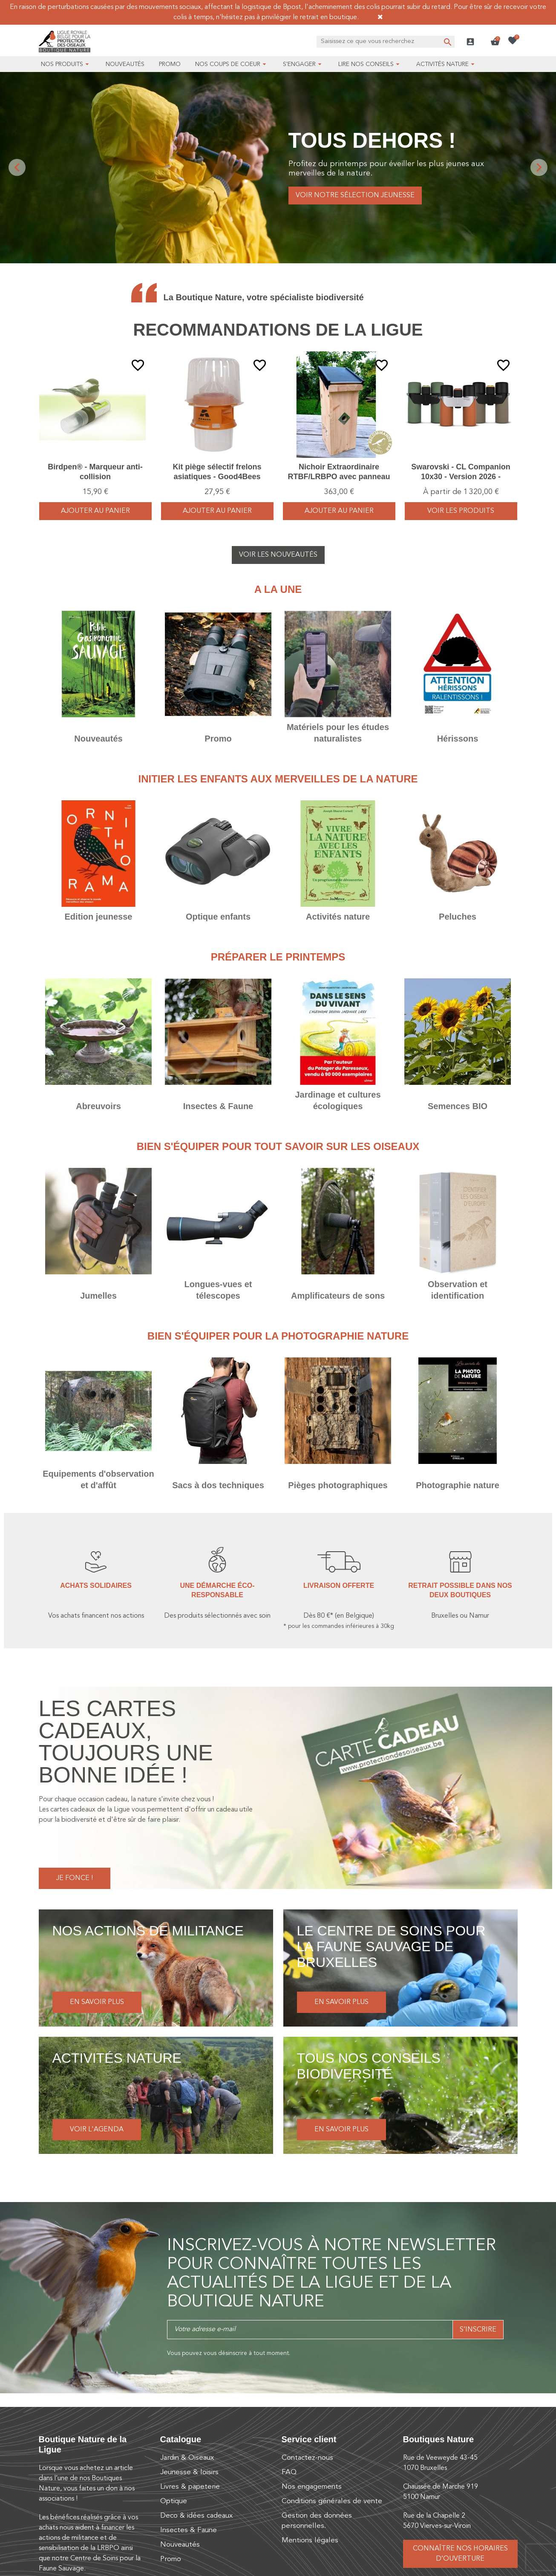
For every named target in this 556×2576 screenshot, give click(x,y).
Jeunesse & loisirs (189, 2472)
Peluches (457, 916)
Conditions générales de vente (332, 2501)
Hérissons (457, 738)
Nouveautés (98, 738)
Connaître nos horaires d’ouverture (460, 2553)
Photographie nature (457, 1485)
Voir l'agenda (97, 2129)
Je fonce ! (74, 1878)
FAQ (289, 2472)
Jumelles (98, 1295)
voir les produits (460, 511)
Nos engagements (312, 2486)
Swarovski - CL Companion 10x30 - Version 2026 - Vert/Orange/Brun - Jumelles (460, 477)
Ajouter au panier (95, 511)
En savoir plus (97, 2002)
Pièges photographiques (337, 1485)
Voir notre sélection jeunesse (355, 195)
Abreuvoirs (98, 1106)
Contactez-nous (307, 2457)
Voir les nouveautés (278, 555)
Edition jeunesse (99, 916)
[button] (495, 42)
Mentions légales (310, 2540)
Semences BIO (457, 1106)
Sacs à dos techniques (218, 1485)
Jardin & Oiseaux (187, 2457)
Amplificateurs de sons (338, 1295)
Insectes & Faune (218, 1106)
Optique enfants (218, 916)
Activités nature (338, 916)
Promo (218, 738)
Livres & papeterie (190, 2486)
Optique (173, 2501)
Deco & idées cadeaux (196, 2515)
